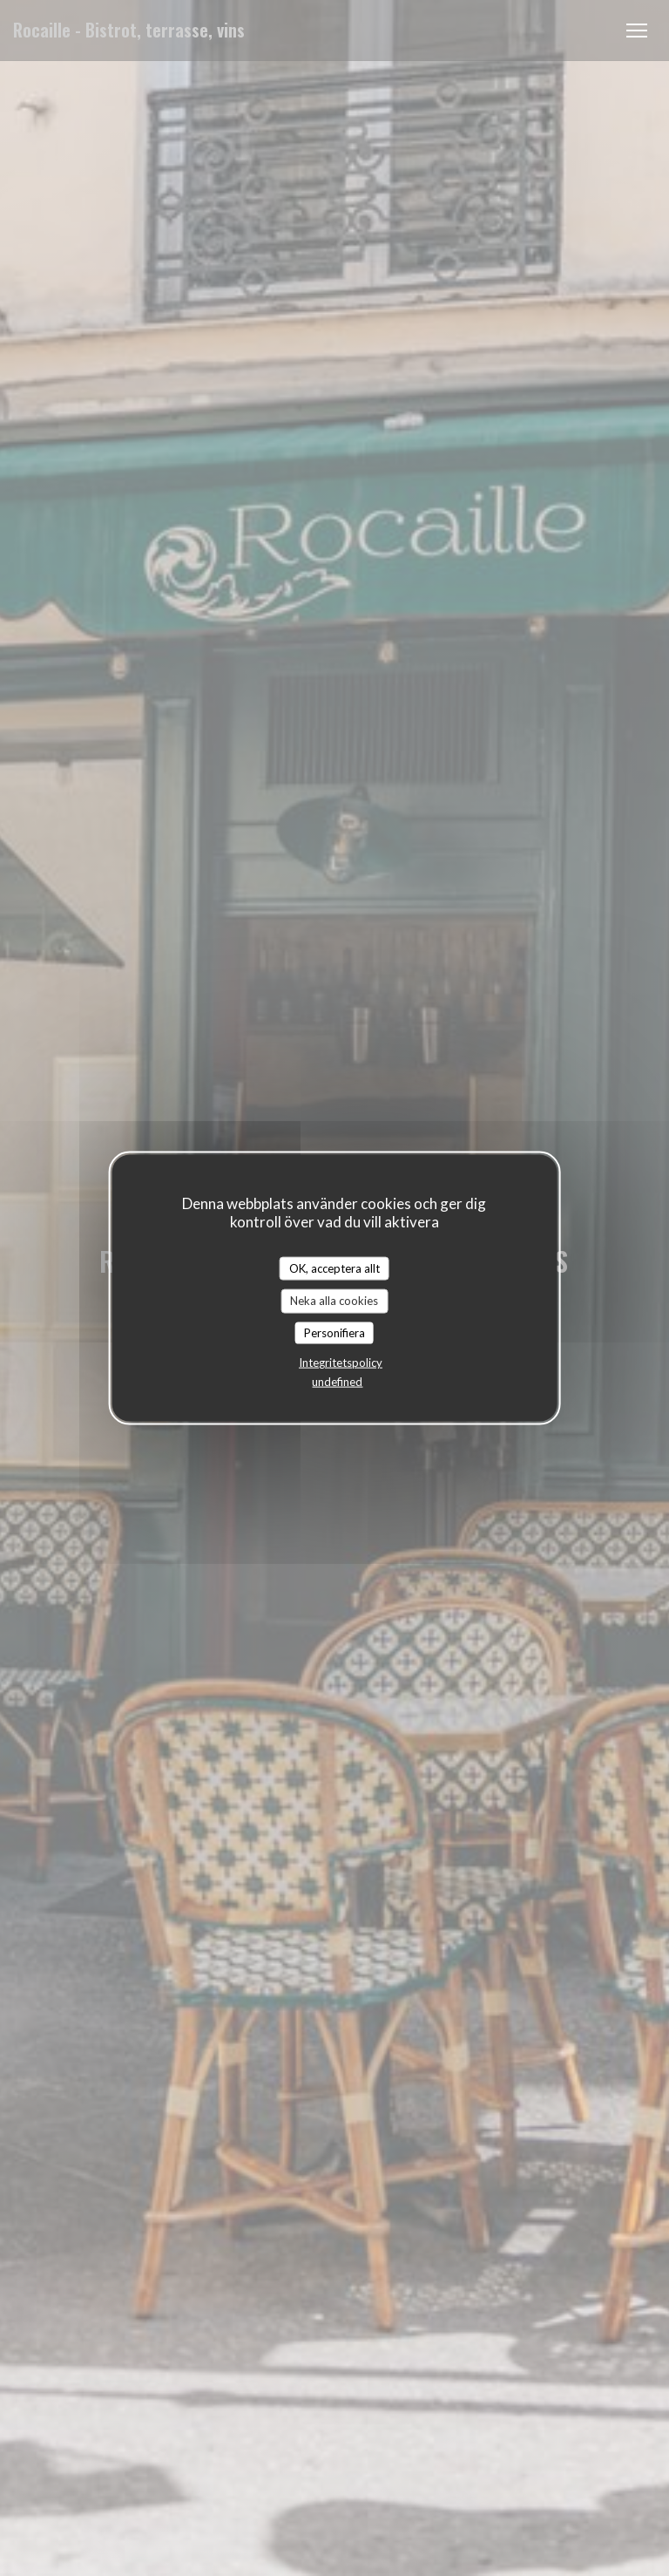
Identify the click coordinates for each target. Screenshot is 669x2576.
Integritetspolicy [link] (340, 1363)
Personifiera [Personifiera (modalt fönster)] (334, 1332)
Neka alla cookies (334, 1301)
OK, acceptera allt (334, 1267)
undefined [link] (337, 1382)
